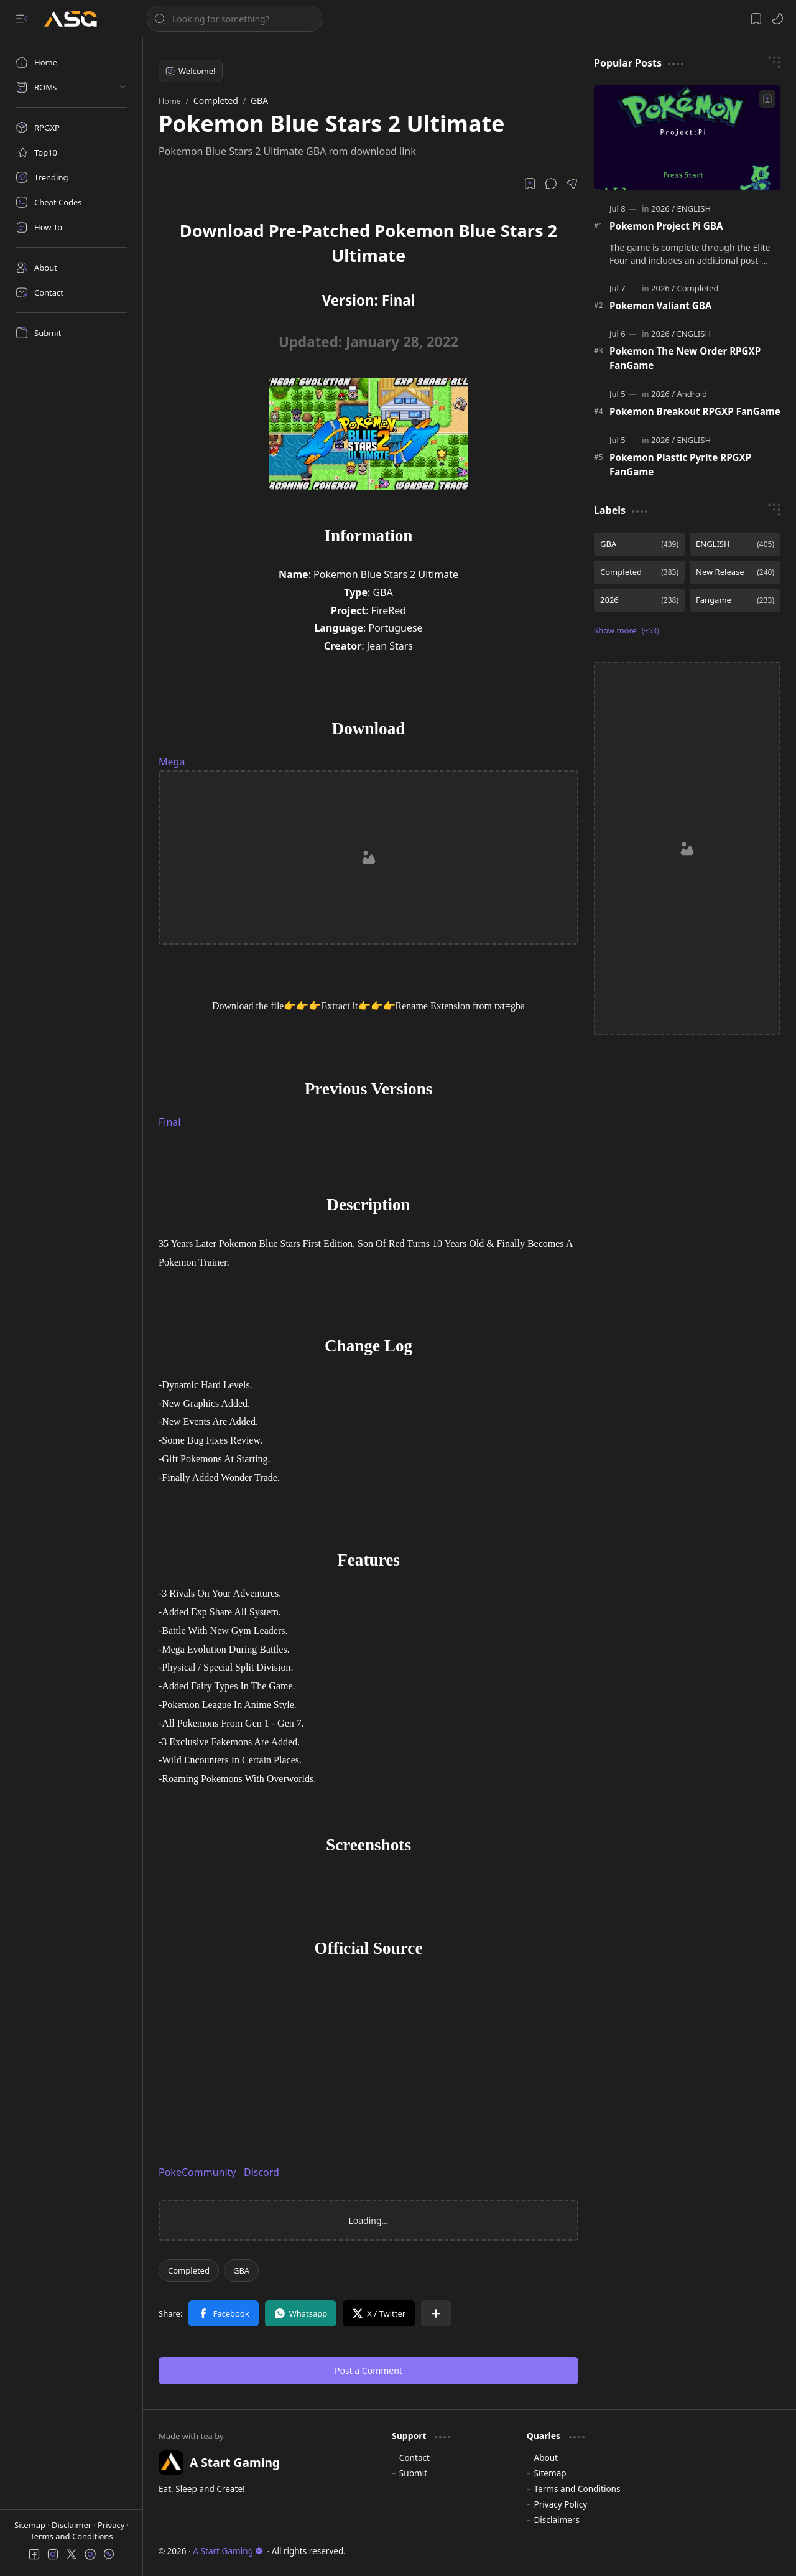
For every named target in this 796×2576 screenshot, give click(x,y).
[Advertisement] (368, 857)
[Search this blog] (234, 18)
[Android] (692, 393)
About (546, 2457)
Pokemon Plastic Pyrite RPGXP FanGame (680, 464)
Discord (261, 2172)
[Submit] (71, 332)
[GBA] (241, 2270)
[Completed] (189, 2270)
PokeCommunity (197, 2172)
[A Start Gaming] (76, 19)
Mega (172, 761)
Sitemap (30, 2525)
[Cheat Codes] (71, 202)
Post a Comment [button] (368, 2370)
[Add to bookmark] (767, 99)
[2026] (663, 208)
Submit (413, 2473)
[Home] (71, 62)
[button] (21, 18)
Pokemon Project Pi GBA (666, 226)
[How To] (71, 227)
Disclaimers (557, 2520)
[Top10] (71, 152)
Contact (414, 2457)
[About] (71, 267)
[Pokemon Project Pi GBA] (687, 137)
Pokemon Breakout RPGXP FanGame (694, 411)
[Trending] (71, 177)
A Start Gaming (228, 2551)
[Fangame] (735, 600)
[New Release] (735, 572)
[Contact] (71, 292)
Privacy (112, 2525)
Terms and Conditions (71, 2536)
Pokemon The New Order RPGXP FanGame (685, 358)
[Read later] (530, 183)
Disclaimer (73, 2525)
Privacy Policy (560, 2504)
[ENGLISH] (694, 208)
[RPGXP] (71, 127)
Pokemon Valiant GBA (660, 305)
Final (169, 1122)
